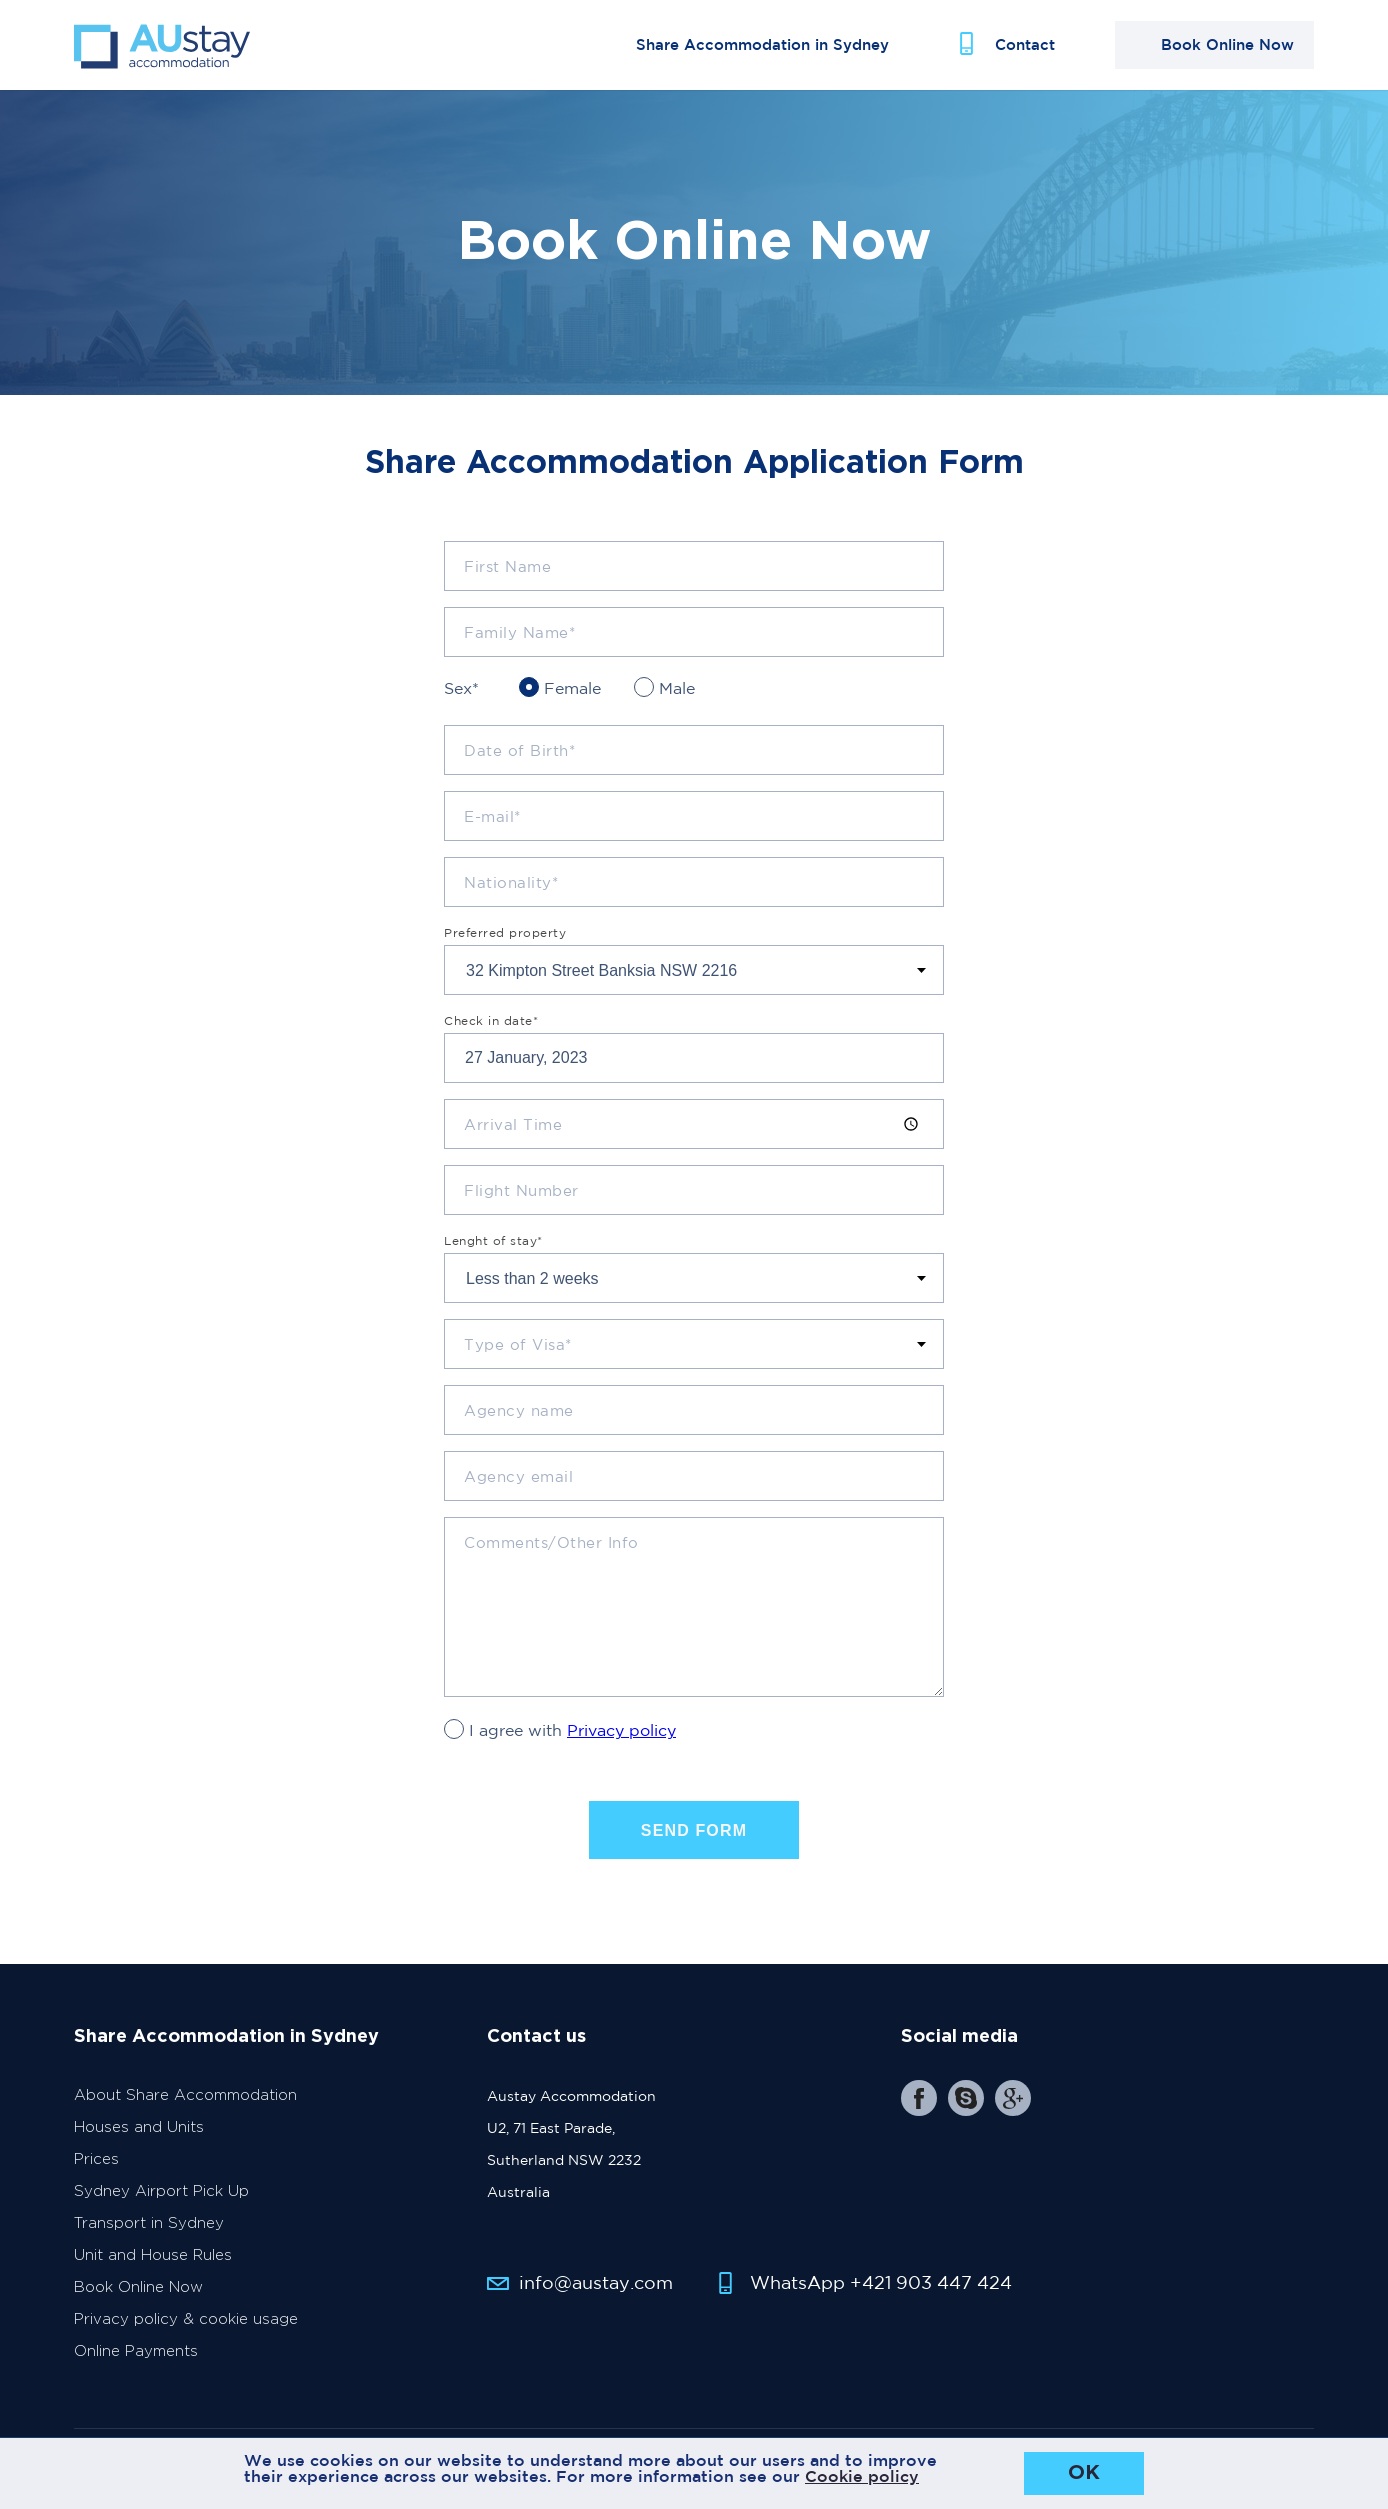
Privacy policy (621, 1730)
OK (1084, 2473)
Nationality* (511, 882)
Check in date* (491, 1021)
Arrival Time (513, 1124)
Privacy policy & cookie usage (186, 2319)
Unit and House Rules (153, 2255)
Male (677, 688)
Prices (96, 2159)
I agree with (572, 1730)
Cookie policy (862, 2476)
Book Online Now (138, 2287)
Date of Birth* (519, 750)
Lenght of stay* (493, 1241)
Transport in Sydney (149, 2223)
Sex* (461, 688)
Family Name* (519, 632)
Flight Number (521, 1190)
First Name (507, 566)
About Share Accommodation (185, 2095)
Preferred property (505, 933)
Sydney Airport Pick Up (161, 2191)
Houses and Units (139, 2127)
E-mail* (492, 816)
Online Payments (136, 2351)
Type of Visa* (518, 1344)
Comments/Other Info (551, 1542)
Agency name (519, 1410)
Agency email (518, 1476)
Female (572, 688)
